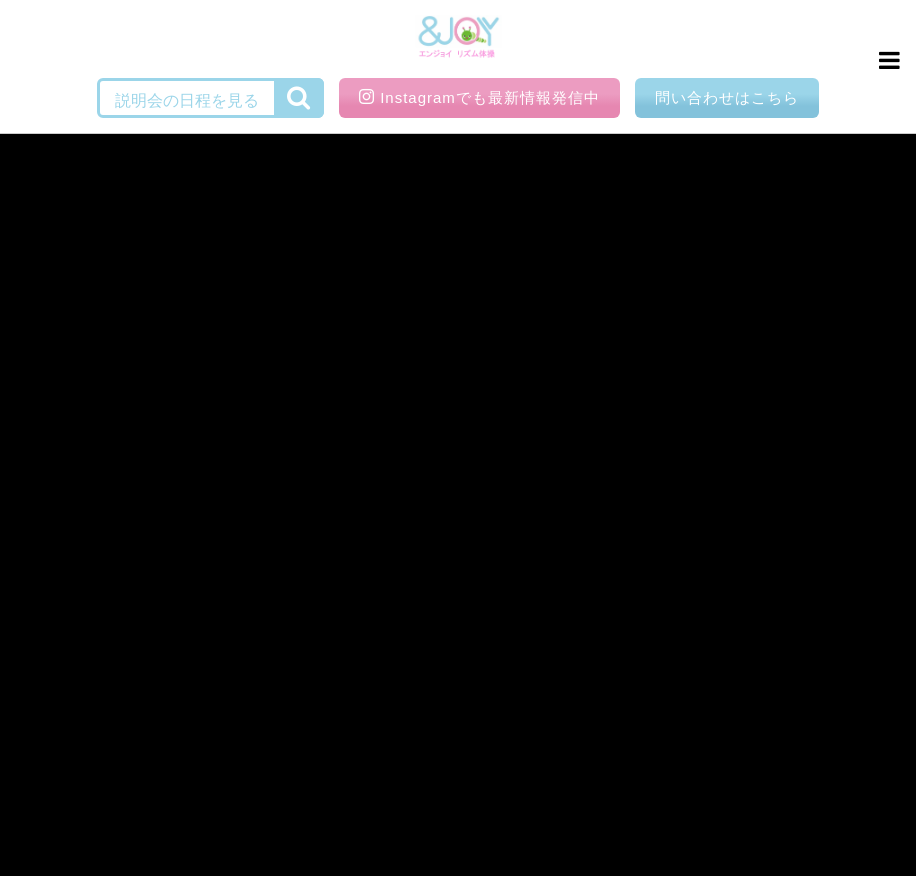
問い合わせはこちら (727, 97)
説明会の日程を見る (187, 100)
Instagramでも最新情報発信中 (479, 97)
